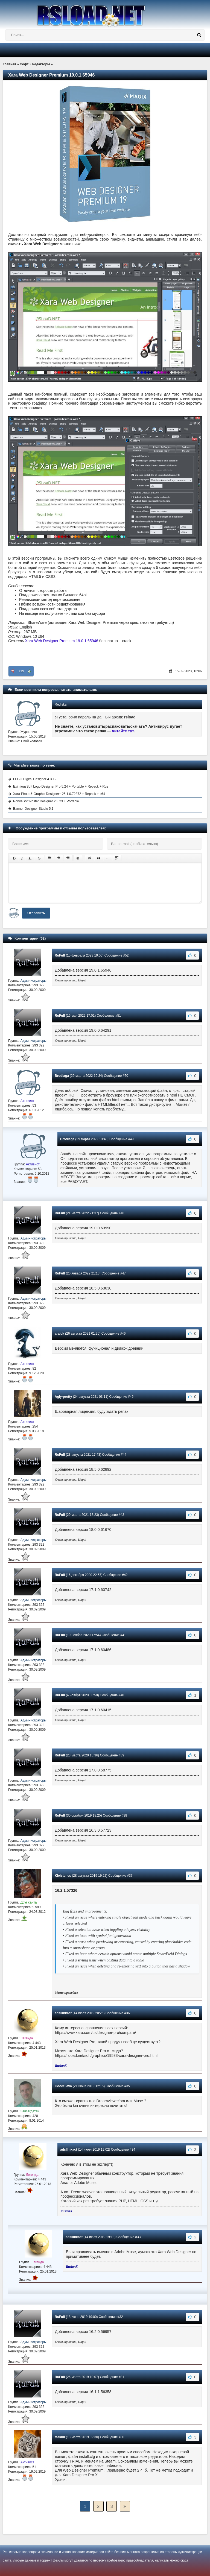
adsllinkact (63, 2013)
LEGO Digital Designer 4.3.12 (34, 779)
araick (59, 1333)
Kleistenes (63, 1876)
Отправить (36, 913)
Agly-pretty (63, 1397)
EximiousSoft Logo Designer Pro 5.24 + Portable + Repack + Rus (60, 786)
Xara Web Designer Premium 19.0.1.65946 (61, 641)
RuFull (60, 955)
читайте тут (123, 731)
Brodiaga (62, 1076)
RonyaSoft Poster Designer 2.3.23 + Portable (46, 801)
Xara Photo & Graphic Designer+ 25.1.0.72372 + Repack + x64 (59, 794)
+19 (21, 671)
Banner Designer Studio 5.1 (33, 809)
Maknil (60, 2437)
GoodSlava (63, 2086)
